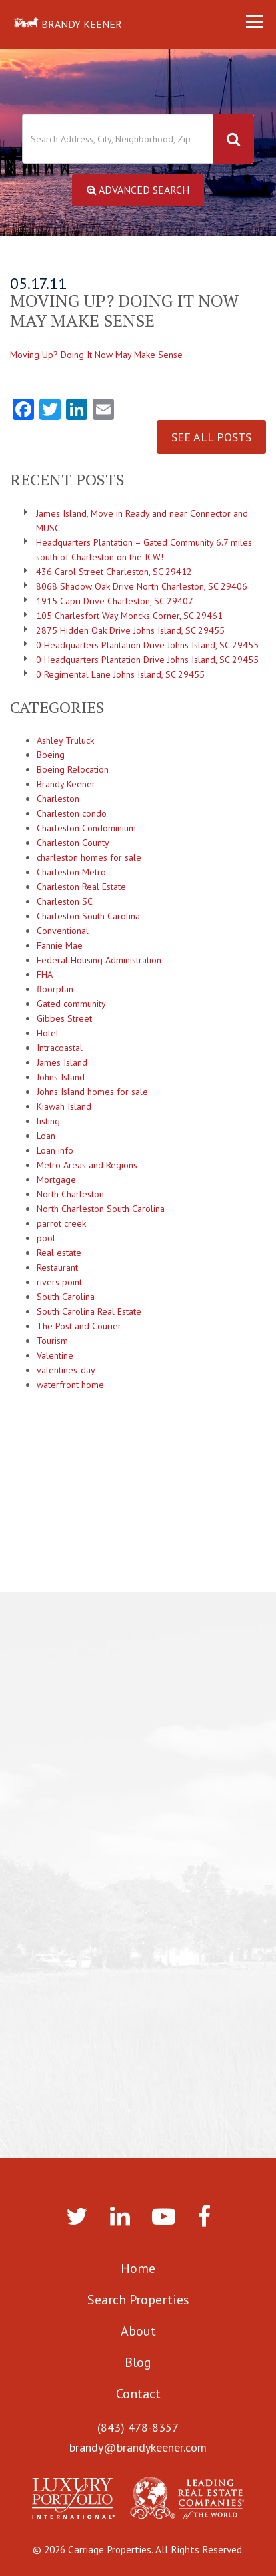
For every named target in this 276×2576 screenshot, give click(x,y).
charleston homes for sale (89, 857)
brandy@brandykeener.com (138, 2447)
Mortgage (56, 1179)
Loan (46, 1136)
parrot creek (61, 1223)
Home (138, 2268)
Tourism (52, 1341)
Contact (138, 2393)
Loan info (55, 1150)
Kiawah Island (64, 1106)
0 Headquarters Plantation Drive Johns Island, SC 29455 (147, 645)
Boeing (51, 755)
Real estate (59, 1253)
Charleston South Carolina (88, 916)
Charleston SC (65, 901)
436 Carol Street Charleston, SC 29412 (114, 572)
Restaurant (57, 1267)
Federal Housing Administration (99, 960)
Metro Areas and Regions (87, 1165)
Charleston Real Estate (81, 887)
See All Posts (211, 437)
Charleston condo (72, 813)
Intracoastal (60, 1048)
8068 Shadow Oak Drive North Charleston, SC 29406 (141, 586)
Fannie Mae (60, 945)
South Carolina (66, 1297)
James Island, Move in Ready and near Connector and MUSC (142, 520)
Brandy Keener (66, 784)
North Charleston (70, 1194)
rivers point (59, 1282)
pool (46, 1238)
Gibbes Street (64, 1018)
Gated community (71, 1004)
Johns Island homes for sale (92, 1092)
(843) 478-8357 (138, 2427)
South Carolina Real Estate (89, 1311)
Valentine (55, 1355)
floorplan (55, 989)
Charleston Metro (71, 872)
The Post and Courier (79, 1326)
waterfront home (70, 1385)
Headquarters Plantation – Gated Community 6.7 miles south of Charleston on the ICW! (144, 550)
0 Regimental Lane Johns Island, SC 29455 (120, 674)
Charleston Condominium (86, 828)
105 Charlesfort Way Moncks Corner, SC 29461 (129, 616)
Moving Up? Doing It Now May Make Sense (96, 355)
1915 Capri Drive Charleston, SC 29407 (114, 601)
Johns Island (61, 1077)
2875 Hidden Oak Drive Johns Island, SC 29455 (130, 630)
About (138, 2331)
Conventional (63, 931)
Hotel (48, 1033)
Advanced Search (138, 189)
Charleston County (73, 843)
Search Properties (138, 2299)
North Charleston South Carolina (101, 1209)
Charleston (58, 799)
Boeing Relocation (73, 769)
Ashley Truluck (65, 740)
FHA (45, 974)
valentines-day (66, 1370)
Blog (138, 2362)
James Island (62, 1062)
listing (48, 1121)
